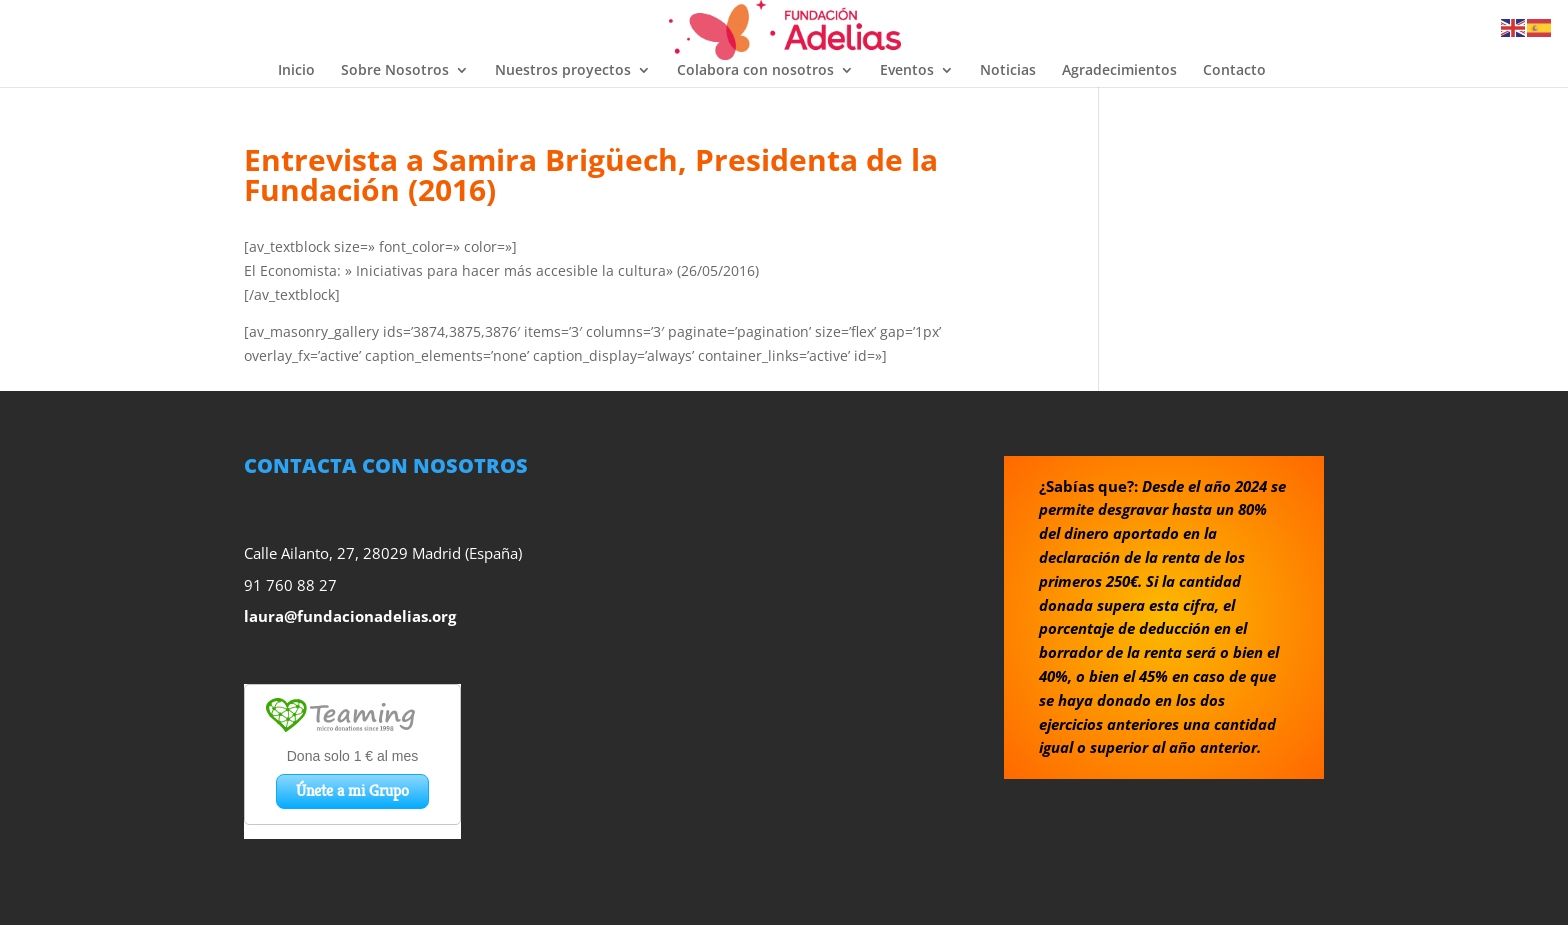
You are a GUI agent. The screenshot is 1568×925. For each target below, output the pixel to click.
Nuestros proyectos (563, 71)
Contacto (1234, 71)
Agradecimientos (1119, 71)
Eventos (907, 71)
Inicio (296, 71)
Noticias (1008, 71)
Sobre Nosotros (395, 71)
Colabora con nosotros (755, 71)
